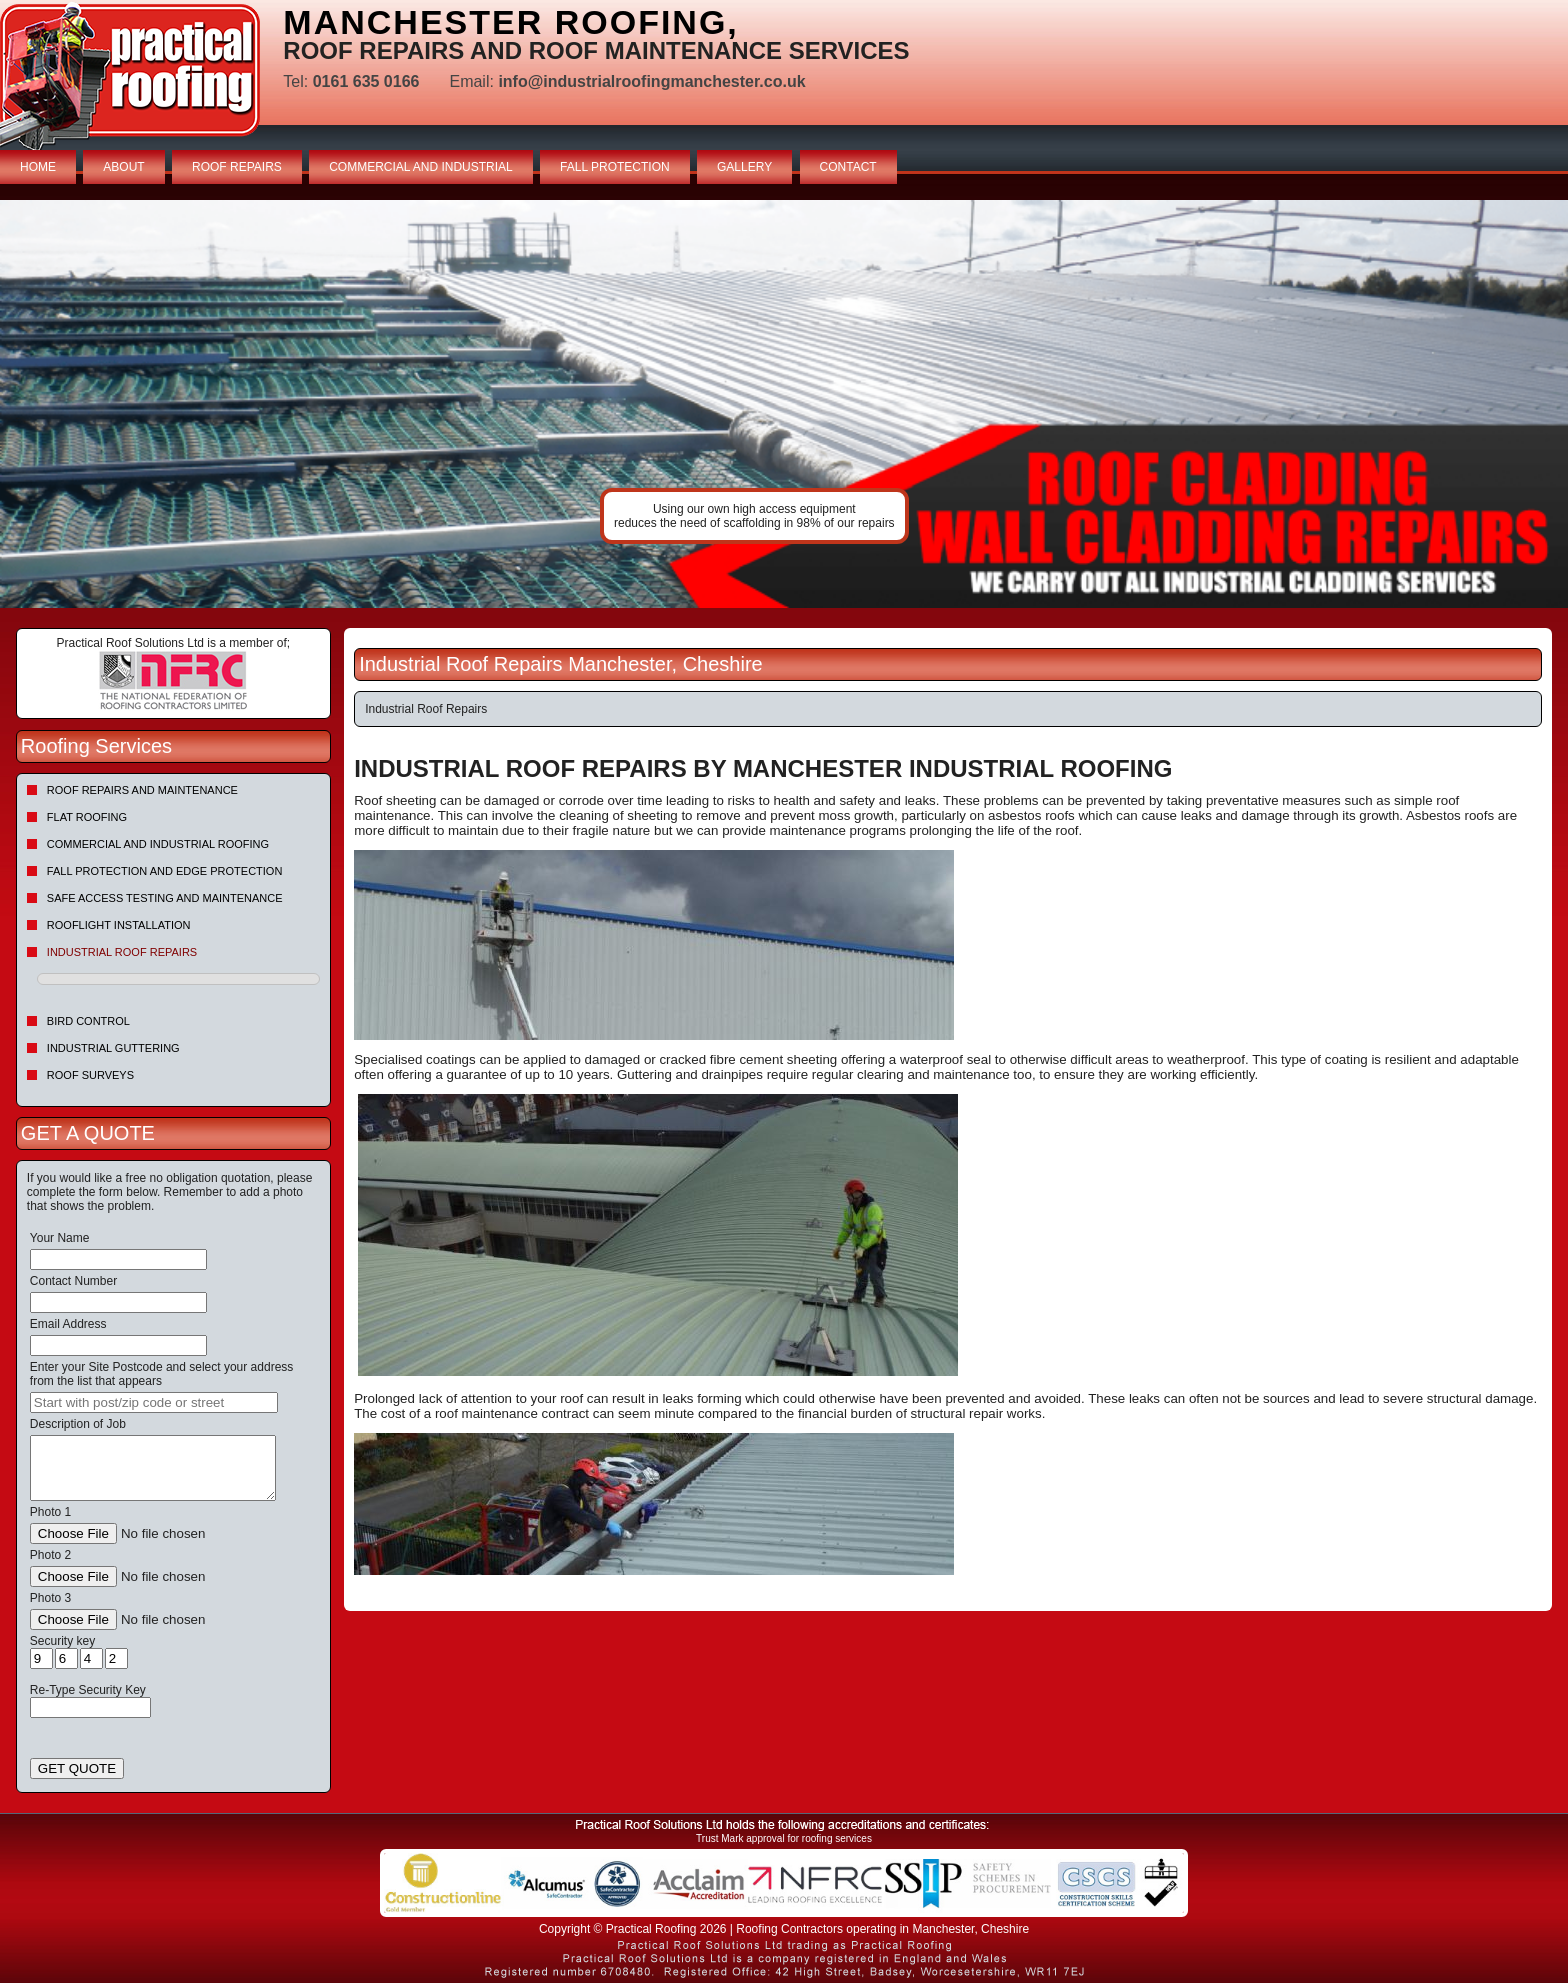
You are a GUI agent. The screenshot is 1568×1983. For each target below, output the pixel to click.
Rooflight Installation (119, 925)
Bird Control (88, 1021)
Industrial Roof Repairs (122, 952)
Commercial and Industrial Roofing (158, 844)
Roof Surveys (90, 1075)
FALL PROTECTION (615, 167)
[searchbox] (154, 1402)
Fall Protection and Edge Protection (165, 871)
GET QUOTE (77, 1768)
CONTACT (848, 167)
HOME (38, 167)
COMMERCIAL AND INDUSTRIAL (421, 167)
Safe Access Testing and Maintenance (165, 898)
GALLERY (744, 167)
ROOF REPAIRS (237, 167)
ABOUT (123, 167)
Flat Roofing (87, 817)
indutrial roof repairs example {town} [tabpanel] (784, 404)
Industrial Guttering (113, 1048)
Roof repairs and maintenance (142, 790)
